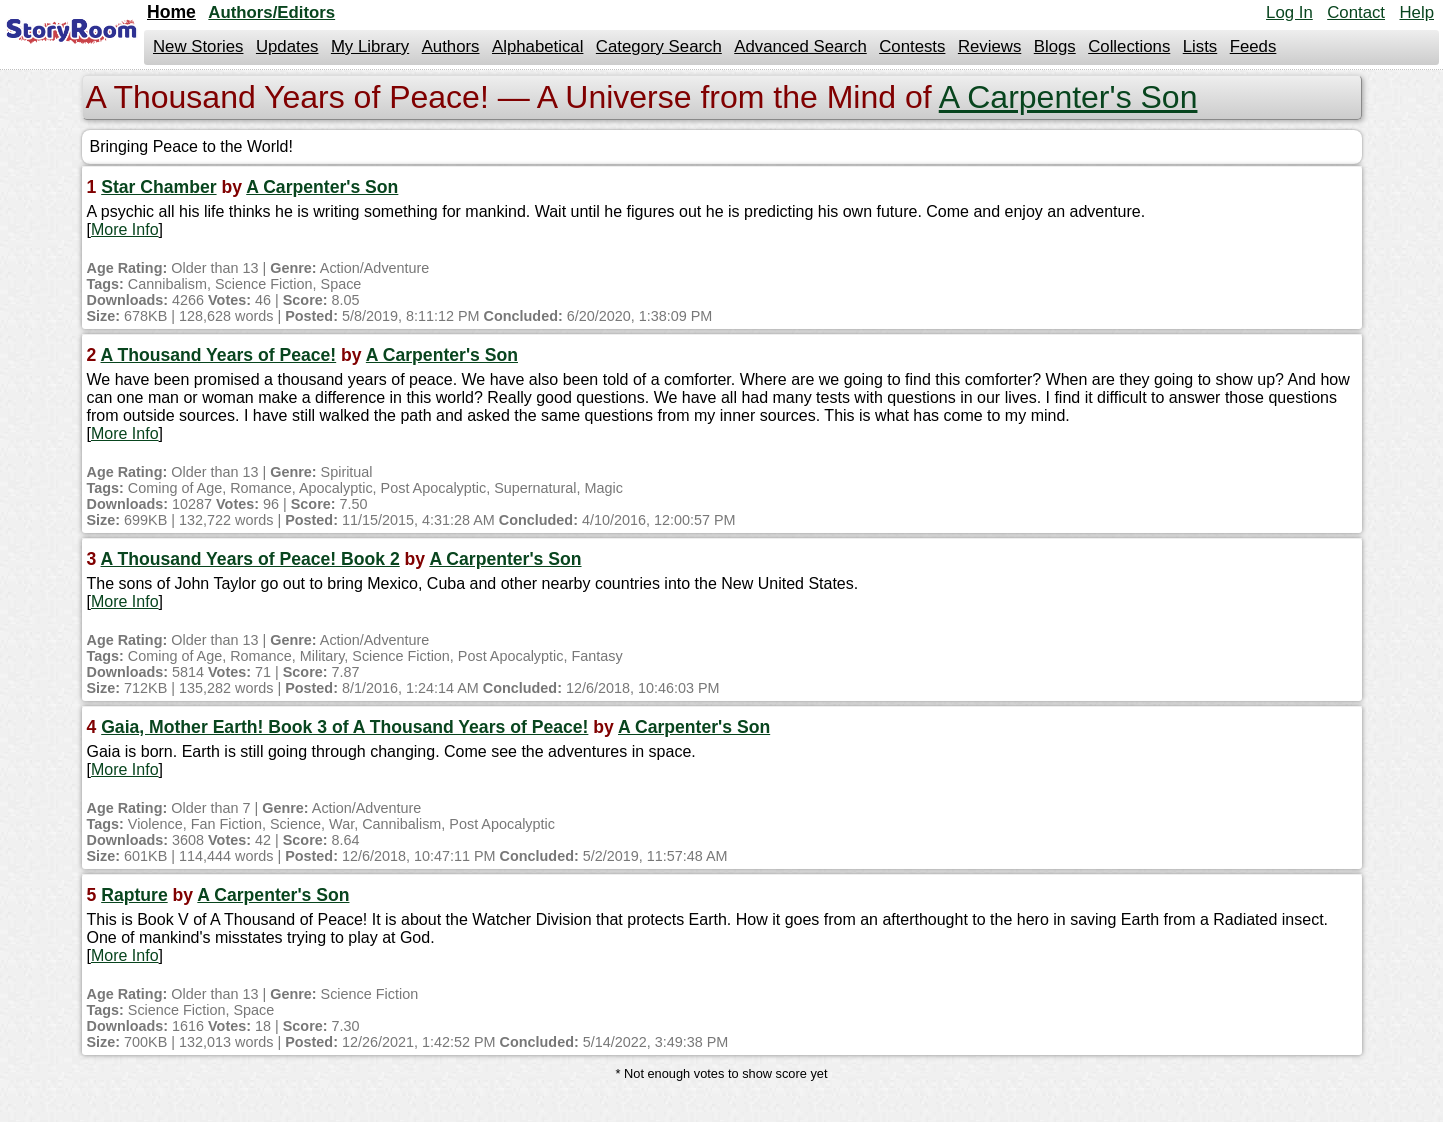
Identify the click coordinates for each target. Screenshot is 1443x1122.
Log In (1289, 12)
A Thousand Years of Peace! (219, 355)
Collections (1129, 46)
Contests (912, 46)
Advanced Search (800, 46)
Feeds (1253, 46)
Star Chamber (158, 187)
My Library (370, 46)
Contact (1356, 12)
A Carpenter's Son (1068, 97)
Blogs (1055, 46)
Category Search (659, 46)
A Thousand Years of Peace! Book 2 (250, 559)
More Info (125, 229)
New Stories (198, 46)
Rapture (134, 895)
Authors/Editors (271, 12)
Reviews (989, 46)
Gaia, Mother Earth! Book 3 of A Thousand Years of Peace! (344, 727)
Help (1416, 12)
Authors (451, 46)
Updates (287, 46)
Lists (1200, 46)
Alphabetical (537, 46)
